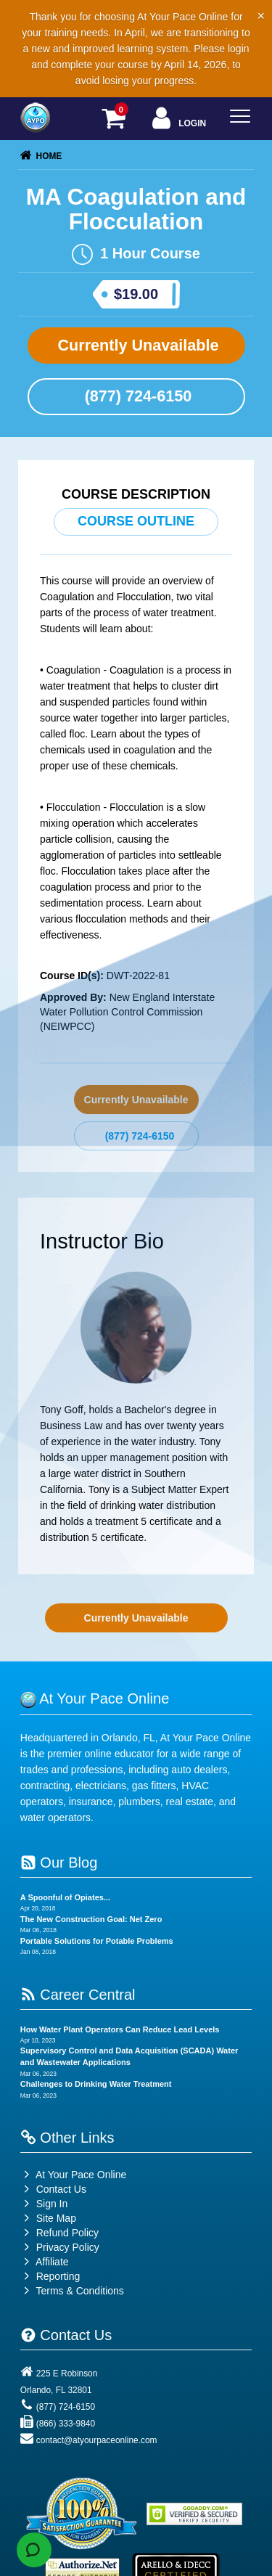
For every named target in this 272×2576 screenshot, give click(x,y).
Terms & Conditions (79, 2291)
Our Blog (58, 1862)
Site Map (48, 2218)
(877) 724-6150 (136, 396)
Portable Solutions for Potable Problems (96, 1941)
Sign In (43, 2203)
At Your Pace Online (73, 2174)
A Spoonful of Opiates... (65, 1897)
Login (177, 119)
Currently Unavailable (135, 345)
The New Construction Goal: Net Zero (91, 1919)
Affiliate (44, 2262)
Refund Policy (67, 2232)
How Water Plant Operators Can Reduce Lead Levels (120, 2029)
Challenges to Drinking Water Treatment (96, 2084)
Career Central (78, 1995)
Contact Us (53, 2189)
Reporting (58, 2276)
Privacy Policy (67, 2247)
